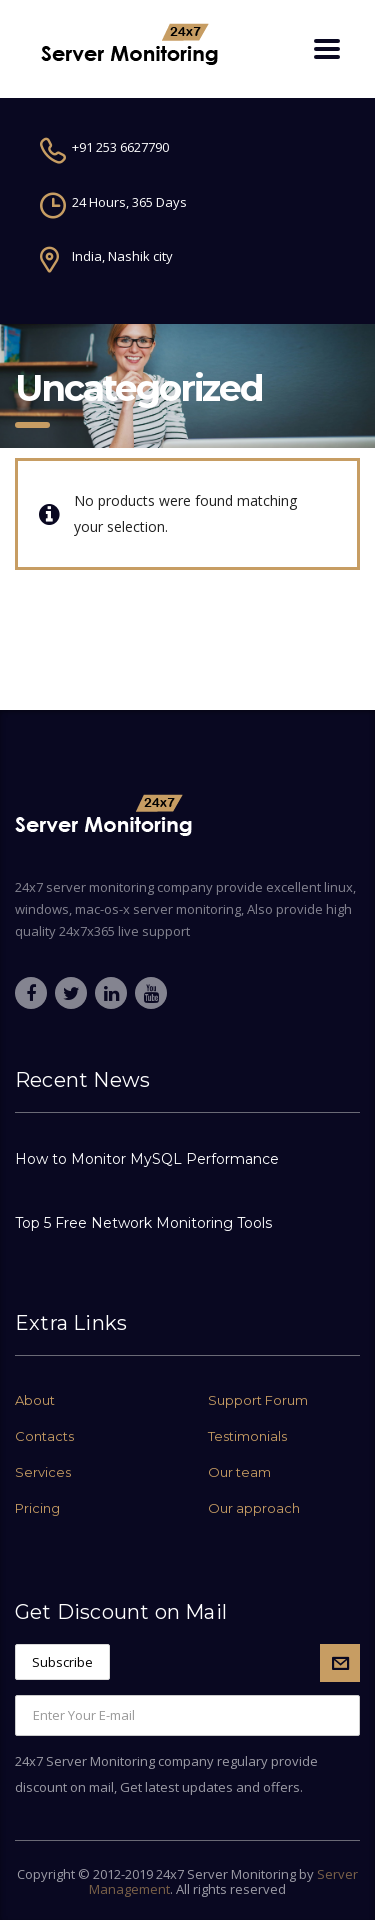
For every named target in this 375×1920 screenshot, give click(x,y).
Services (43, 1472)
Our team (239, 1472)
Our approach (254, 1508)
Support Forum (258, 1400)
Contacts (44, 1436)
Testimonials (247, 1436)
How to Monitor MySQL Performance (147, 1159)
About (35, 1400)
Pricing (37, 1508)
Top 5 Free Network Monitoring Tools (143, 1223)
